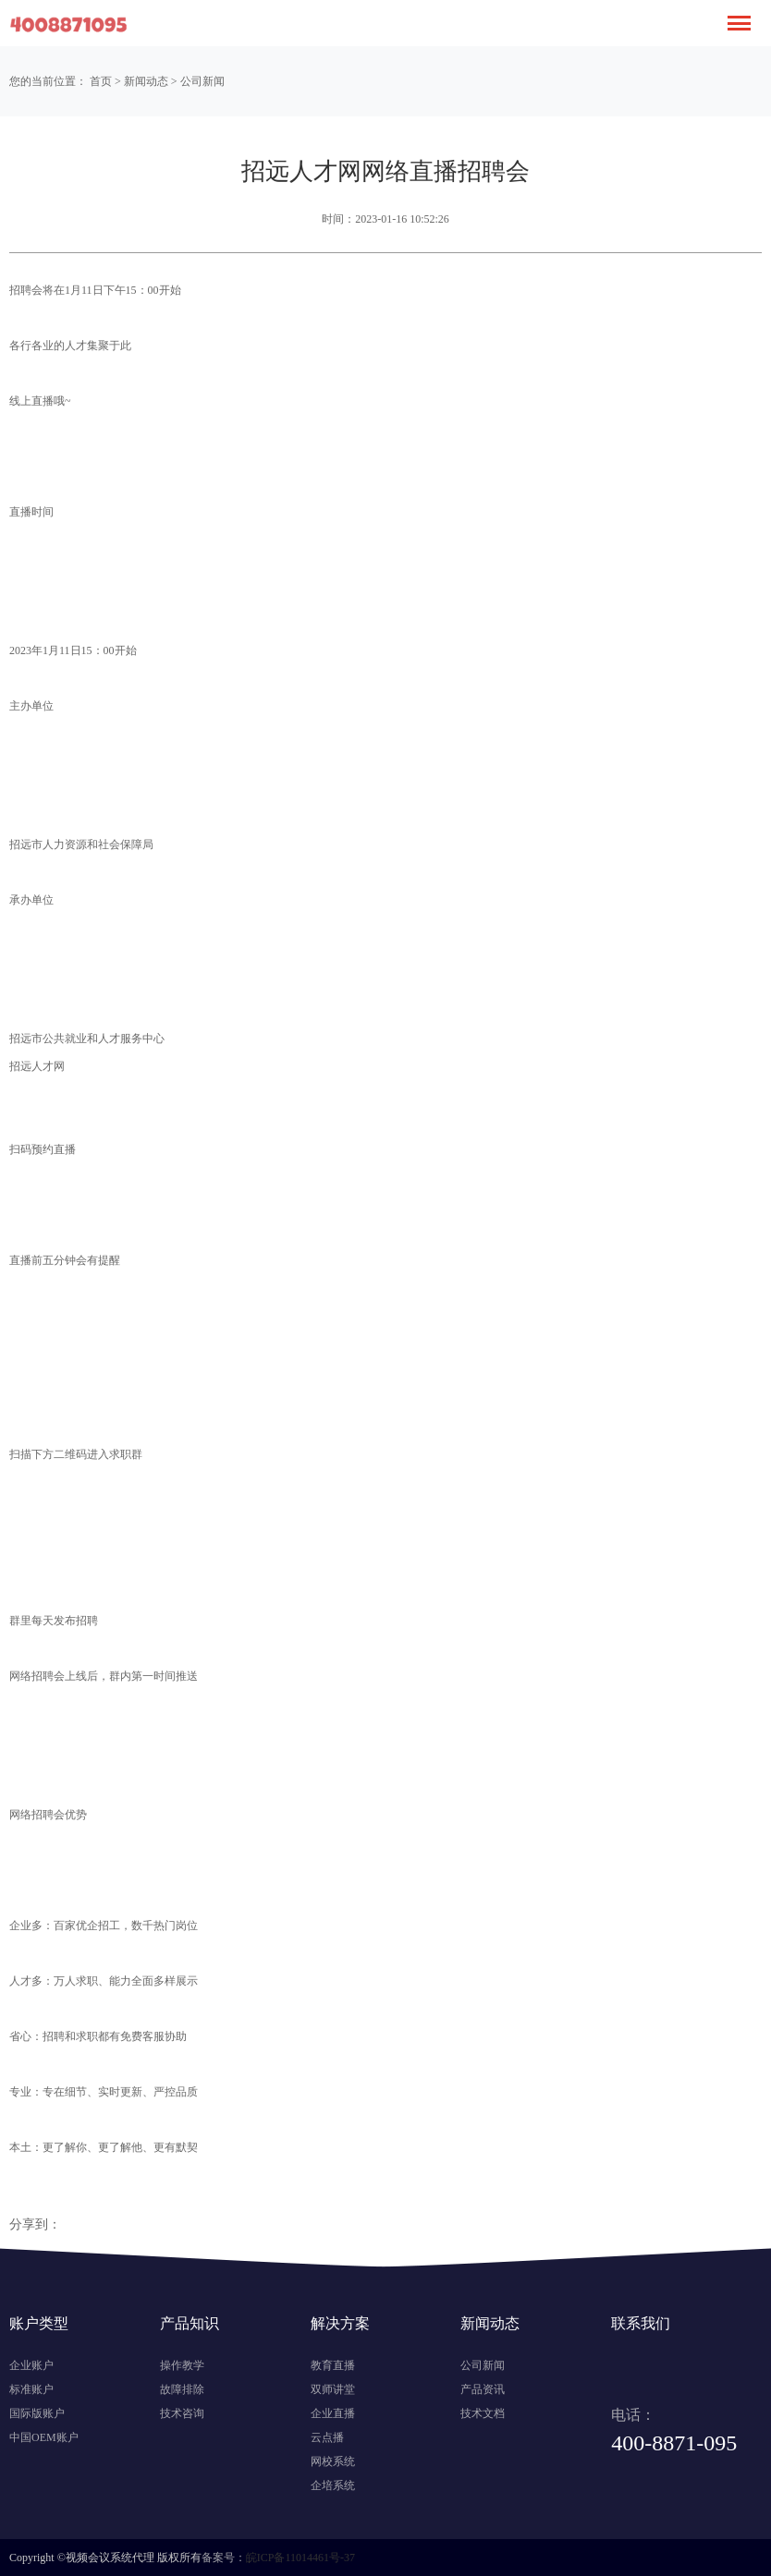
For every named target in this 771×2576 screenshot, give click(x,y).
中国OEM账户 (44, 2437)
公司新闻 (202, 81)
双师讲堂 (333, 2389)
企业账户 (31, 2365)
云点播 (327, 2437)
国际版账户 (37, 2413)
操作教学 (182, 2365)
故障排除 (182, 2389)
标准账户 (31, 2389)
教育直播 (333, 2365)
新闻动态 (146, 81)
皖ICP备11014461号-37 (300, 2557)
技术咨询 (182, 2413)
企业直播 (333, 2413)
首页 (101, 81)
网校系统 (333, 2461)
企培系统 (333, 2485)
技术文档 (482, 2413)
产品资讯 (482, 2389)
